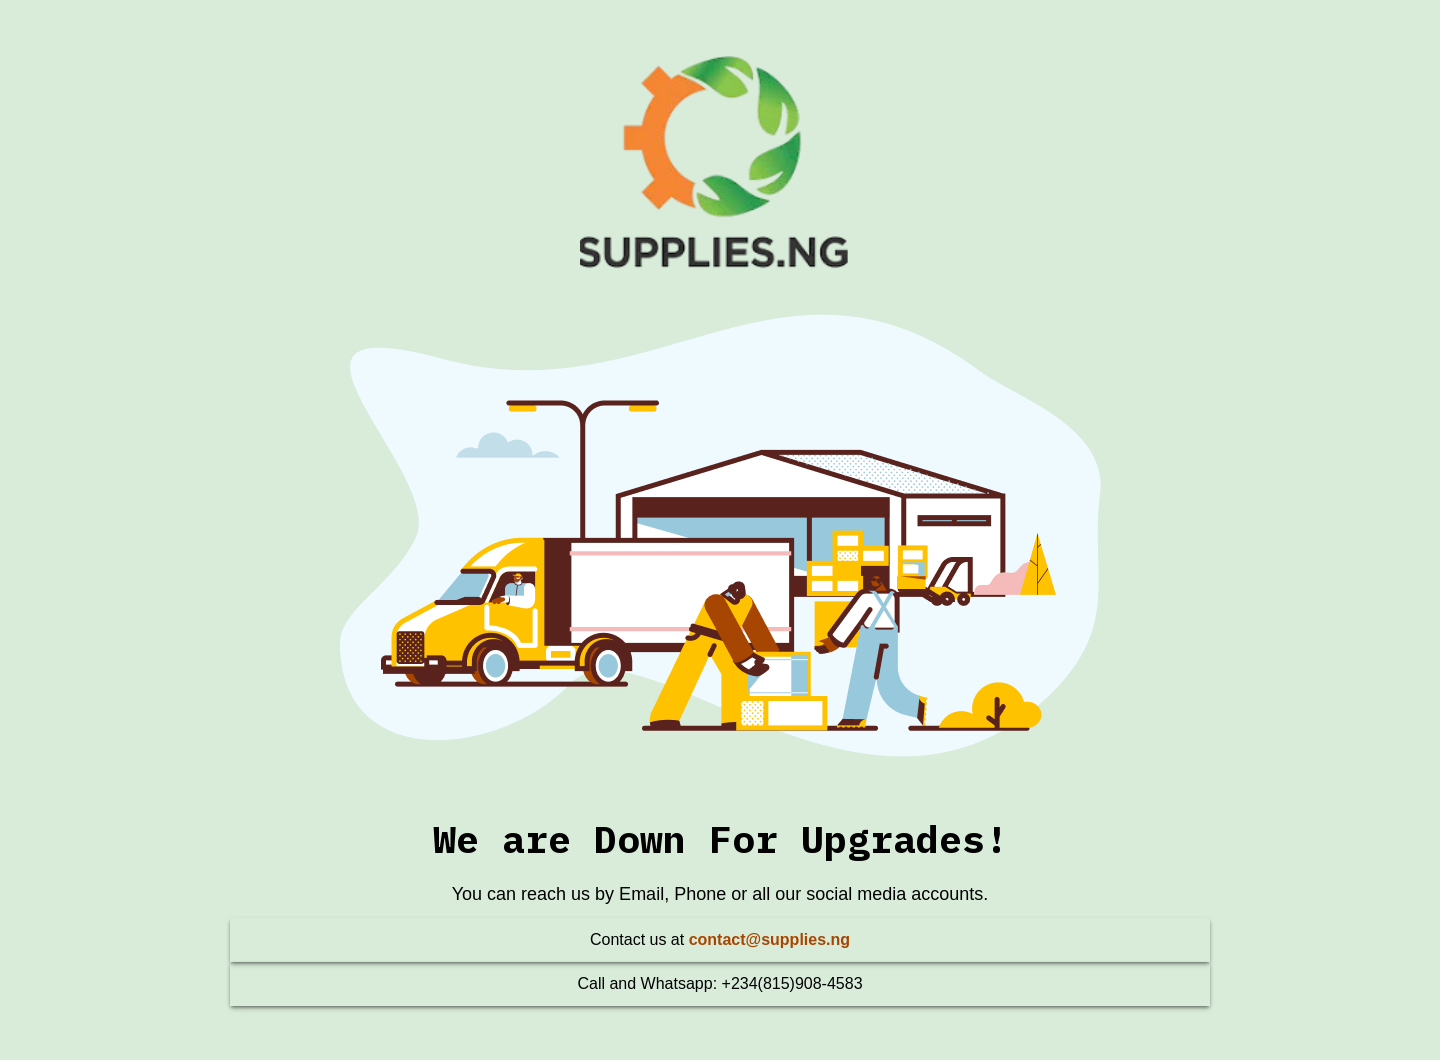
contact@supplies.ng (769, 939)
